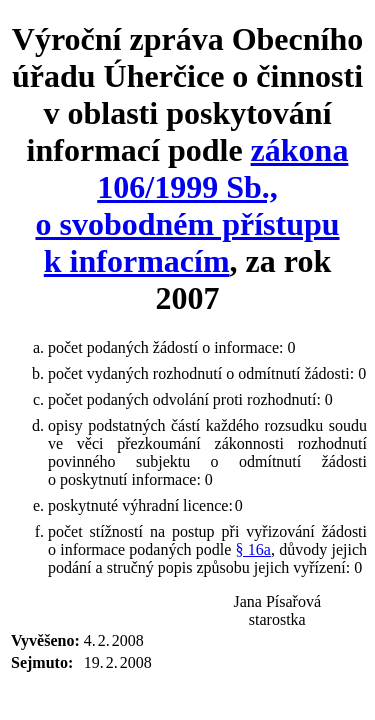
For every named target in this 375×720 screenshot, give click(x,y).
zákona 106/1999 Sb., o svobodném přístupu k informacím (191, 205)
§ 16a (253, 549)
